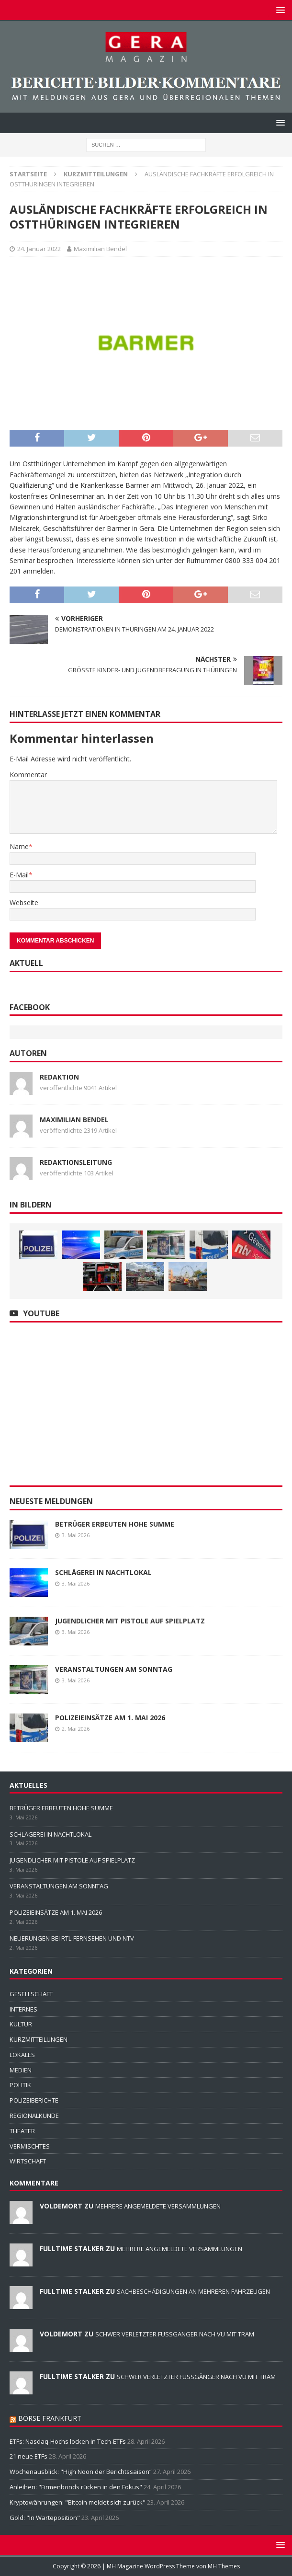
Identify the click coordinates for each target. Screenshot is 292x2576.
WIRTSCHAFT (28, 2161)
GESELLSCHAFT (31, 1994)
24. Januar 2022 (39, 248)
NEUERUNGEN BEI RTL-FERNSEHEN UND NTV (72, 1938)
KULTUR (21, 2024)
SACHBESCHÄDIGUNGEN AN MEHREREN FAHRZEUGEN (193, 2291)
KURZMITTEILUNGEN (38, 2039)
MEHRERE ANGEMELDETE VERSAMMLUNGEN (158, 2206)
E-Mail (19, 874)
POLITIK (20, 2085)
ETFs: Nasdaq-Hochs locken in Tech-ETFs (68, 2441)
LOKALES (22, 2054)
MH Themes (224, 2566)
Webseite (24, 902)
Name (19, 846)
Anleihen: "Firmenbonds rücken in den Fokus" (76, 2487)
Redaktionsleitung (76, 1162)
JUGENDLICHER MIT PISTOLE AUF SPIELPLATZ (130, 1620)
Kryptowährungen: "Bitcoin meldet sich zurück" (78, 2502)
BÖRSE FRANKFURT (49, 2418)
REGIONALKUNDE (34, 2115)
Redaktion (59, 1076)
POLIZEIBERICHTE (34, 2100)
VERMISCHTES (30, 2146)
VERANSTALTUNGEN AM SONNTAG (113, 1669)
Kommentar (28, 774)
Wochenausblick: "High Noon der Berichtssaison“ (81, 2471)
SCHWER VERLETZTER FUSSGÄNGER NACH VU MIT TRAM (174, 2334)
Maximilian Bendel (100, 248)
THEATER (22, 2131)
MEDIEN (21, 2070)
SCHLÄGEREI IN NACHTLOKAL (103, 1572)
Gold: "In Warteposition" (45, 2517)
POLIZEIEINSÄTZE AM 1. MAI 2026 (110, 1717)
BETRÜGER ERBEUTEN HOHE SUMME (114, 1524)
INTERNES (23, 2009)
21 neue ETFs (28, 2456)
